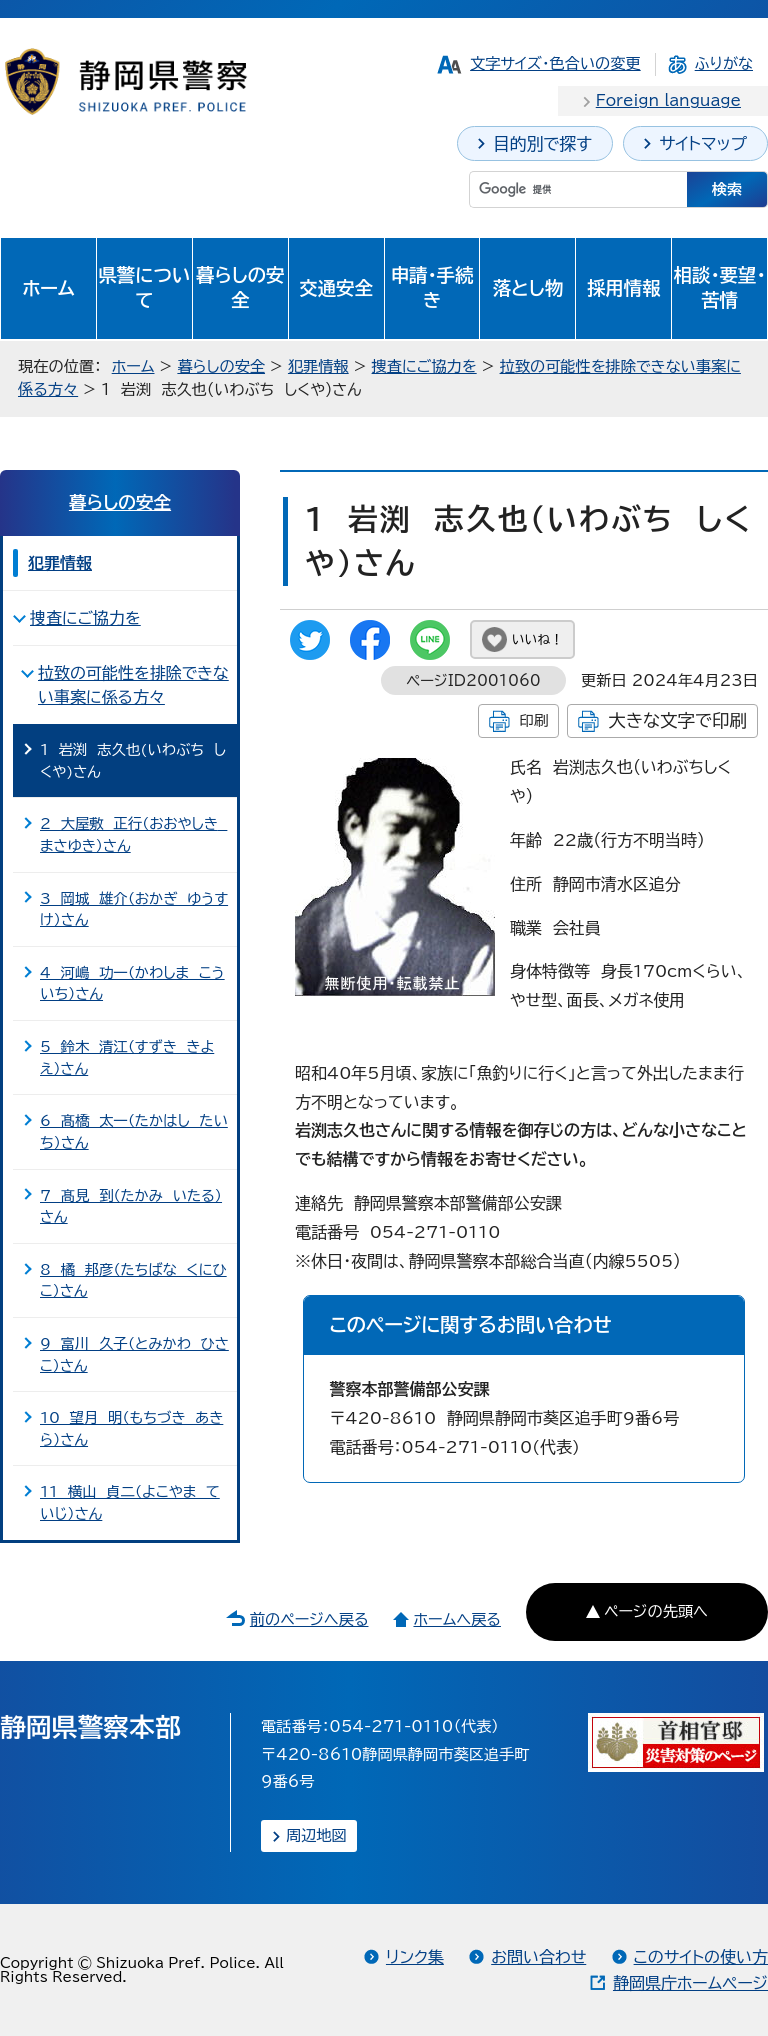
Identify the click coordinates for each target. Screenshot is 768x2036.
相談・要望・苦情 (720, 288)
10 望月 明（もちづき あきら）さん (131, 1428)
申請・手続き (432, 288)
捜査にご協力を (424, 366)
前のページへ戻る (309, 1619)
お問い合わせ (538, 1957)
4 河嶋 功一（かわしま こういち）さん (132, 983)
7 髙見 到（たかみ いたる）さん (131, 1206)
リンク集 (415, 1957)
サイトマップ (703, 143)
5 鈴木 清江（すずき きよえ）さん (127, 1057)
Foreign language (668, 100)
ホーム (48, 288)
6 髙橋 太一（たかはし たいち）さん (134, 1131)
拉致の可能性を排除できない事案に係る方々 (133, 685)
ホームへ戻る (456, 1619)
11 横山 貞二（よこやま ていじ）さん (130, 1502)
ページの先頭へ (656, 1611)
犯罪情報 (318, 366)
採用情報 (624, 288)
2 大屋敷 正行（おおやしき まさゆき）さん (133, 834)
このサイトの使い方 (701, 1957)
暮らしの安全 (240, 288)
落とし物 (528, 288)
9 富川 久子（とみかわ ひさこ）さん (134, 1354)
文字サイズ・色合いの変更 (555, 63)
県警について (144, 288)
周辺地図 (316, 1835)
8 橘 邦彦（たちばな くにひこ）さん (133, 1280)
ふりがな (724, 63)
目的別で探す (542, 143)
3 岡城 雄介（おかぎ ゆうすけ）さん (134, 909)
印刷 (533, 720)
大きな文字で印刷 (677, 720)
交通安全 (336, 288)
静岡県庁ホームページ (690, 1983)
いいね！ (537, 639)
